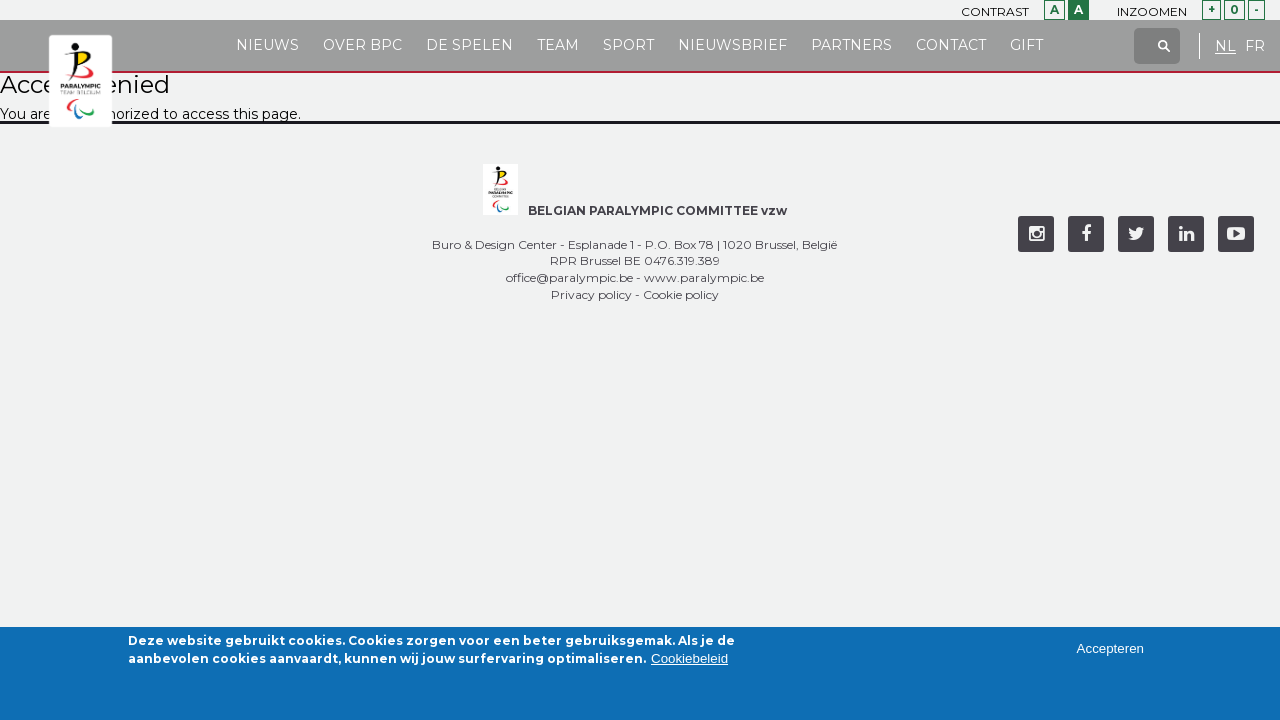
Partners (851, 45)
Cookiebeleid (689, 664)
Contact (951, 45)
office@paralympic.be (569, 277)
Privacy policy (591, 294)
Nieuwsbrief (732, 45)
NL (1225, 46)
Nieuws (267, 45)
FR (1255, 46)
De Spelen (469, 45)
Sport (628, 45)
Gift (1026, 45)
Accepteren (1110, 653)
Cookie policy (681, 294)
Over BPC (362, 45)
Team (558, 45)
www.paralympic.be (704, 277)
